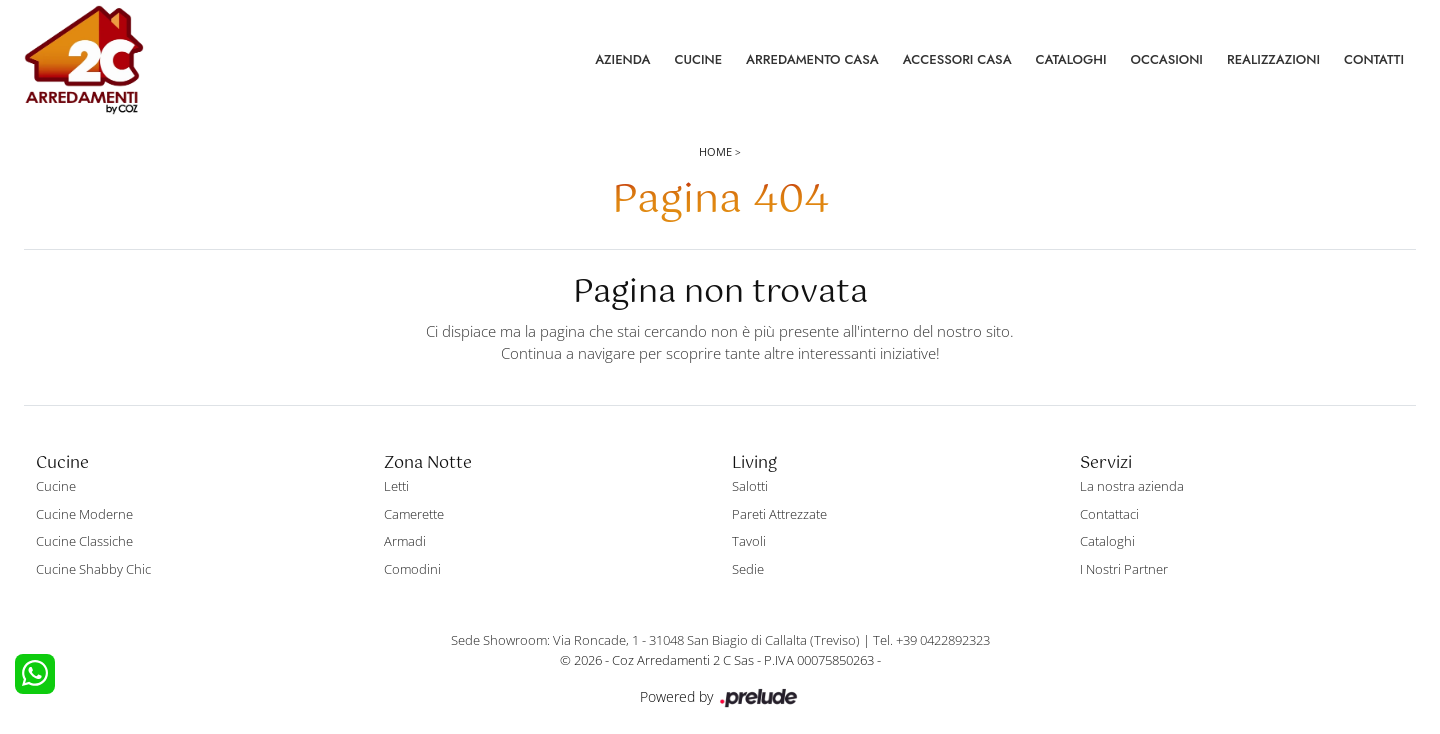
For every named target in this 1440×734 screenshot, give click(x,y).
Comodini (412, 569)
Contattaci (1109, 514)
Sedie (748, 569)
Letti (396, 486)
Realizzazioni (1273, 59)
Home (715, 151)
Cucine (698, 59)
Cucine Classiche (84, 541)
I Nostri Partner (1124, 569)
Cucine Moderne (84, 514)
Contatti (1374, 59)
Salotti (750, 486)
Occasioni (1167, 59)
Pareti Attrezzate (779, 514)
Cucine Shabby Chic (93, 569)
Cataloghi (1071, 59)
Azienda (622, 59)
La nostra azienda (1132, 486)
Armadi (405, 541)
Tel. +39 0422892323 (931, 640)
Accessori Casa (957, 59)
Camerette (414, 514)
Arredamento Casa (812, 59)
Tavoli (749, 541)
